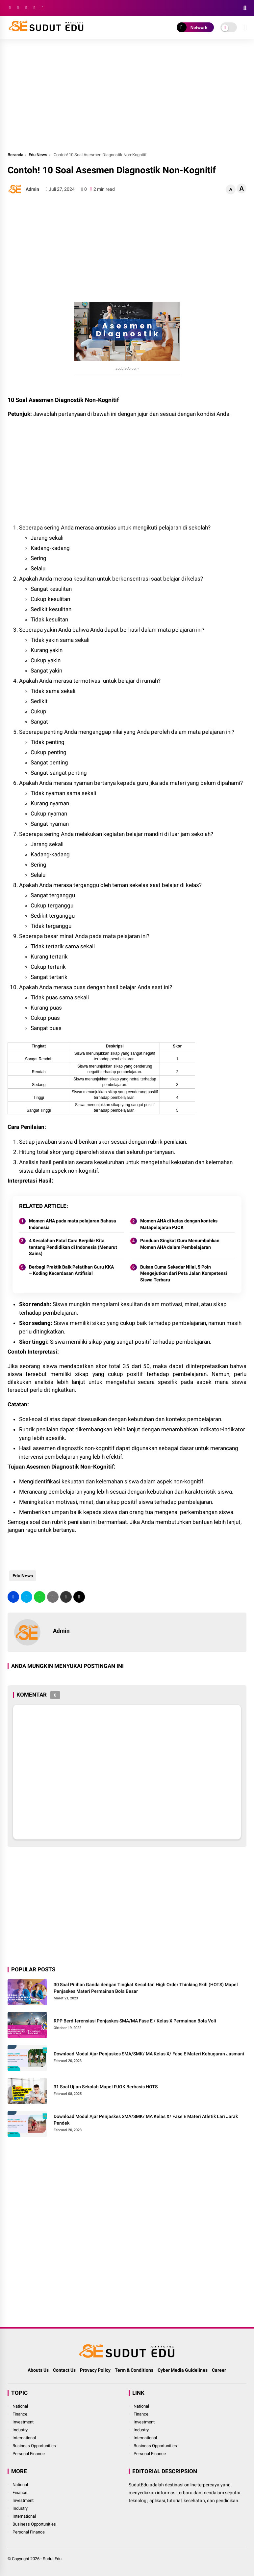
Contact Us (64, 2370)
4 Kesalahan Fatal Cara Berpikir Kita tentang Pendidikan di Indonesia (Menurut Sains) (73, 1247)
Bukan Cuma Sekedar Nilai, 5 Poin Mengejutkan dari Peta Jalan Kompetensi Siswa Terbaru (183, 1273)
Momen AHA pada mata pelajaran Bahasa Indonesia (72, 1224)
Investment (23, 2421)
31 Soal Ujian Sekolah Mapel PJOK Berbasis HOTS (106, 2086)
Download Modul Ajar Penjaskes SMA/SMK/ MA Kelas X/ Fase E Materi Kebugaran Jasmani (149, 2053)
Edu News (38, 154)
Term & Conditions (134, 2370)
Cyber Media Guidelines (183, 2370)
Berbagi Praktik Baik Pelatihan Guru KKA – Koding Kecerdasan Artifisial (71, 1270)
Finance (20, 2414)
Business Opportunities (34, 2445)
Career (219, 2370)
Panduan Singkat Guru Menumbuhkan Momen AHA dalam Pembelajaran (179, 1244)
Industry (20, 2429)
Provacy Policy (95, 2370)
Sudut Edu (52, 2558)
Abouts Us (38, 2370)
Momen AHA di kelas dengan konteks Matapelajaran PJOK (178, 1224)
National (20, 2406)
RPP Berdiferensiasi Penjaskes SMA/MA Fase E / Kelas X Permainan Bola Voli (135, 2020)
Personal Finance (29, 2453)
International (24, 2437)
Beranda (15, 154)
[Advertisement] (127, 95)
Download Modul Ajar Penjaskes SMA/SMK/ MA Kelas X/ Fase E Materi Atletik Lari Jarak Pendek (146, 2120)
